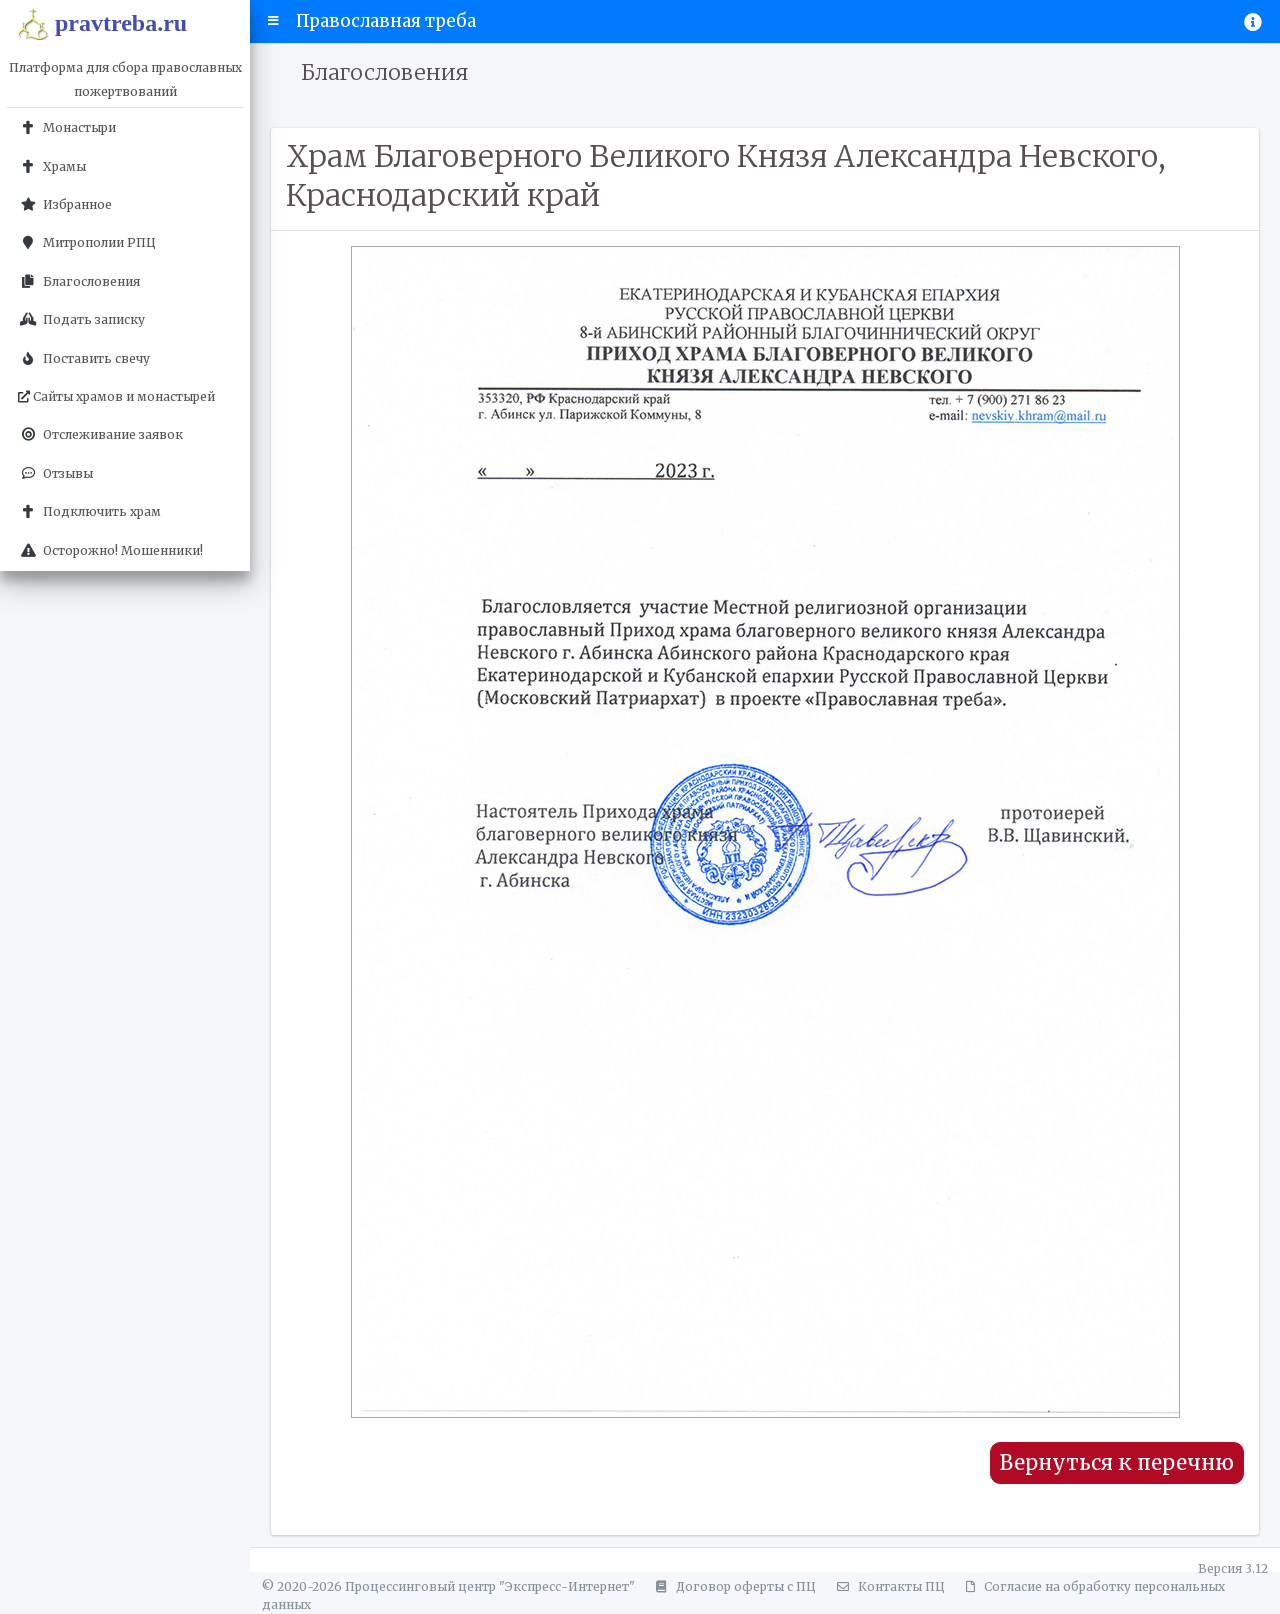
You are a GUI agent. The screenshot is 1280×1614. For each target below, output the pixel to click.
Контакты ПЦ (888, 1586)
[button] (273, 21)
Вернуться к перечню (1117, 1463)
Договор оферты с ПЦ (733, 1586)
